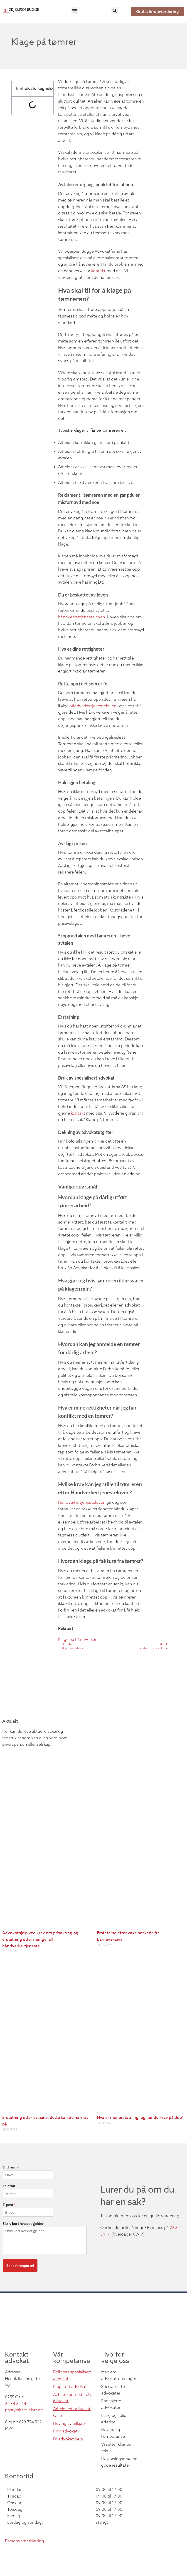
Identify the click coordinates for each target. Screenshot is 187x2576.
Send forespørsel (20, 2265)
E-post (9, 2204)
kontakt (98, 270)
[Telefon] (28, 2193)
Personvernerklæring (24, 2540)
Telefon (9, 2185)
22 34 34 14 (15, 2403)
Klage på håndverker (77, 1639)
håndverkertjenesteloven (81, 616)
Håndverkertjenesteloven (82, 1502)
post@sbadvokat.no (24, 2409)
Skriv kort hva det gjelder (23, 2223)
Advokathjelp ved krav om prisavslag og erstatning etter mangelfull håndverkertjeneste (40, 1939)
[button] (74, 10)
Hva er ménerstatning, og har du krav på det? (140, 2118)
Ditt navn (11, 2167)
